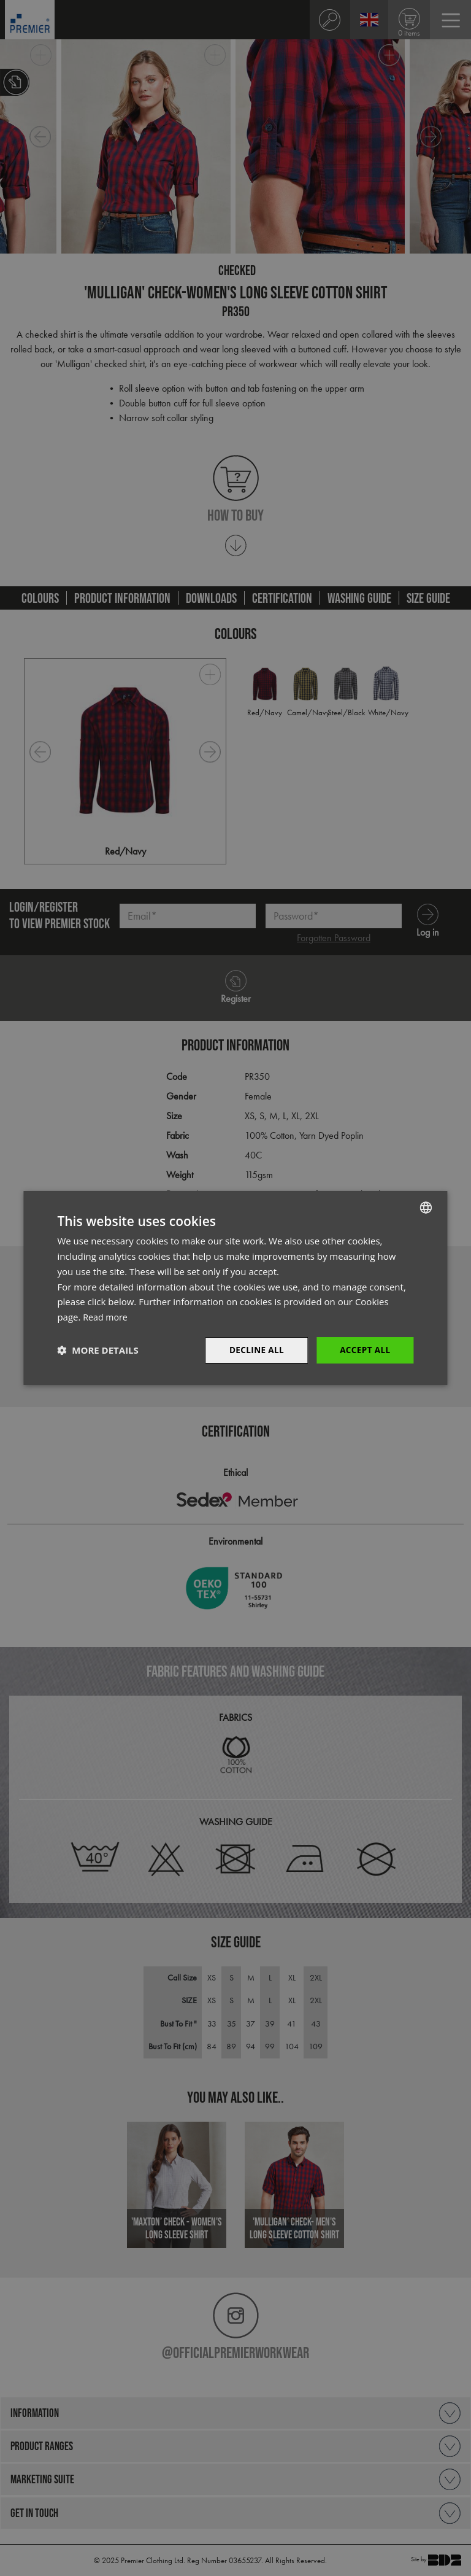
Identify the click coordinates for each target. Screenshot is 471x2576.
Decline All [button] (254, 1350)
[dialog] (235, 1288)
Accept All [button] (364, 1350)
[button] (97, 1350)
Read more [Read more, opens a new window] (106, 1316)
